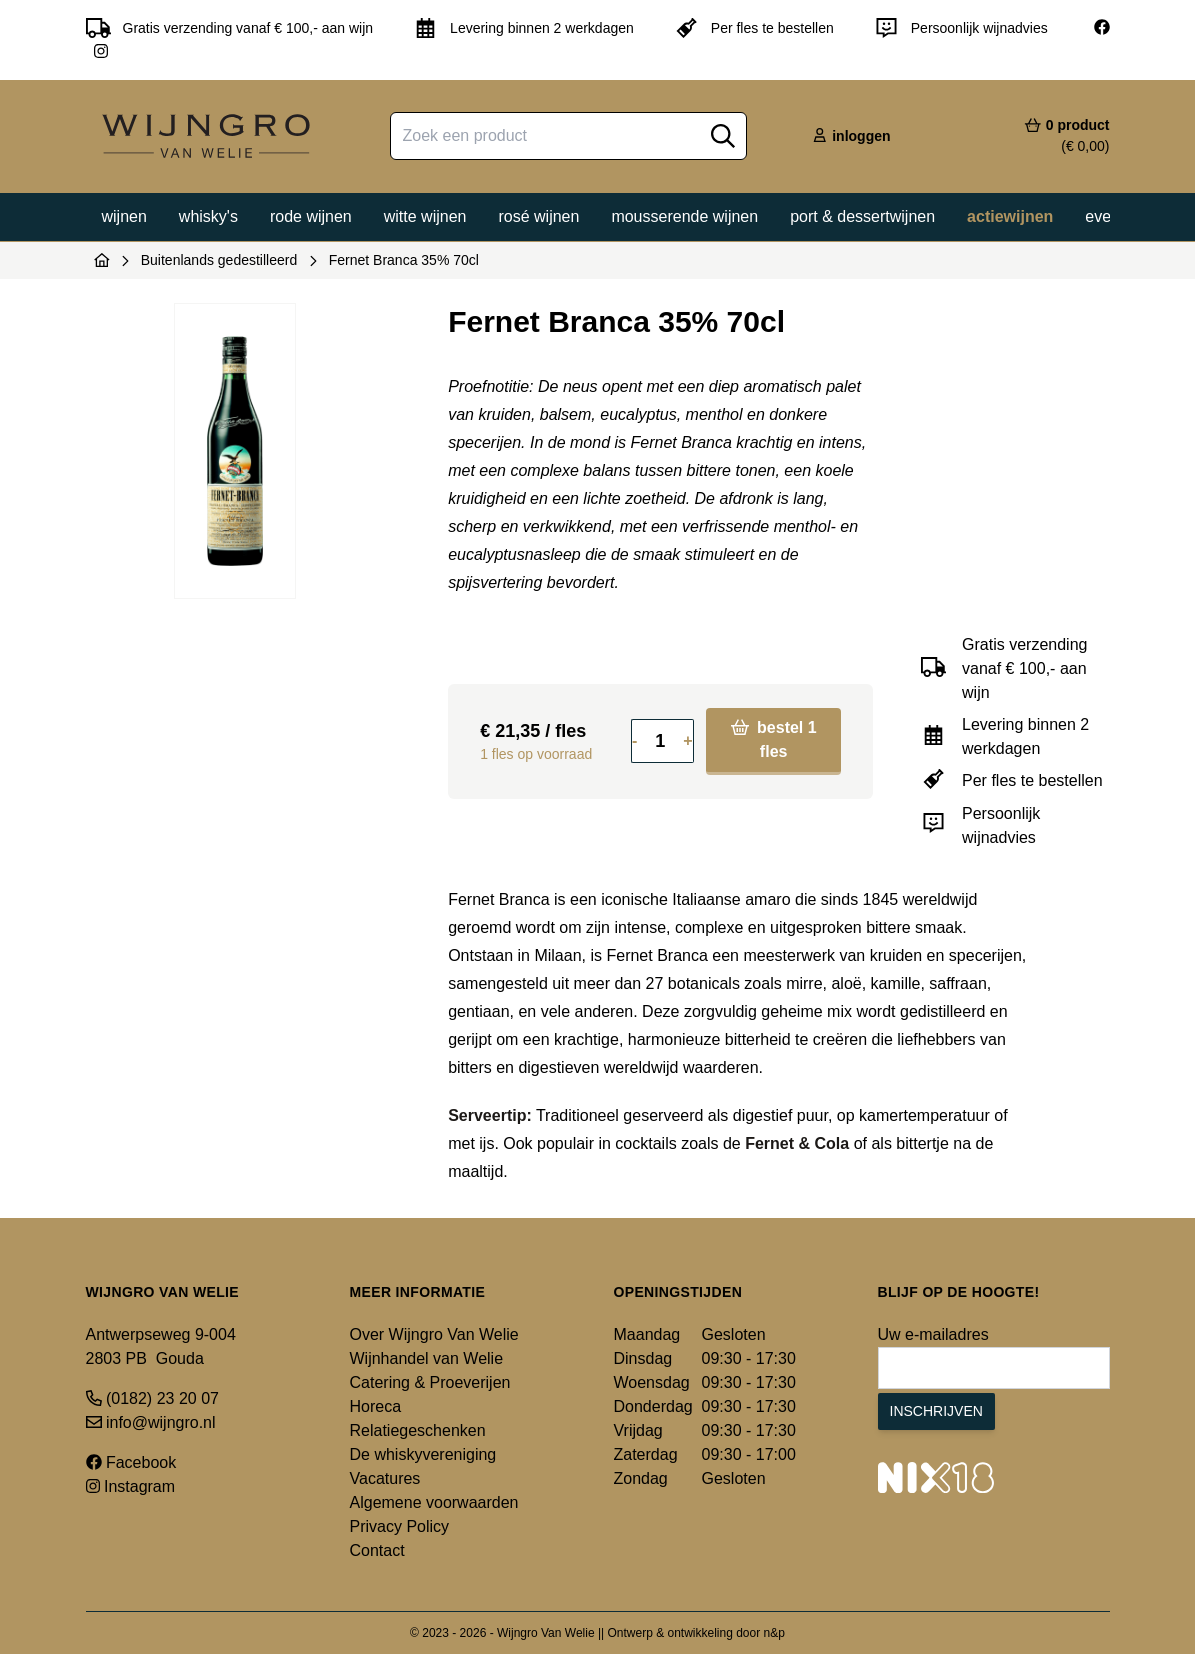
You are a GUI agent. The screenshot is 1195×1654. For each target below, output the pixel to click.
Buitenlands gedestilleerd (219, 260)
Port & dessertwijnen (862, 216)
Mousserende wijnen (684, 216)
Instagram (131, 1486)
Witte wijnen (425, 216)
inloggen (851, 136)
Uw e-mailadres (933, 1334)
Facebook (131, 1462)
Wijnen (124, 216)
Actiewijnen (1010, 216)
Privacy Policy (400, 1526)
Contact (377, 1550)
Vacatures (385, 1478)
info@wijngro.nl (151, 1422)
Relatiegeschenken (418, 1430)
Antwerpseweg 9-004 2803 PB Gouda (161, 1346)
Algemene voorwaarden (434, 1502)
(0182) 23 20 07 (152, 1398)
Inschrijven (936, 1411)
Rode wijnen (311, 216)
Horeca (376, 1406)
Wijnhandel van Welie (427, 1358)
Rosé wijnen (538, 216)
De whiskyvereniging (423, 1454)
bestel (774, 739)
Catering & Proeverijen (430, 1382)
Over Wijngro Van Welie (434, 1334)
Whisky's (208, 216)
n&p (774, 1633)
